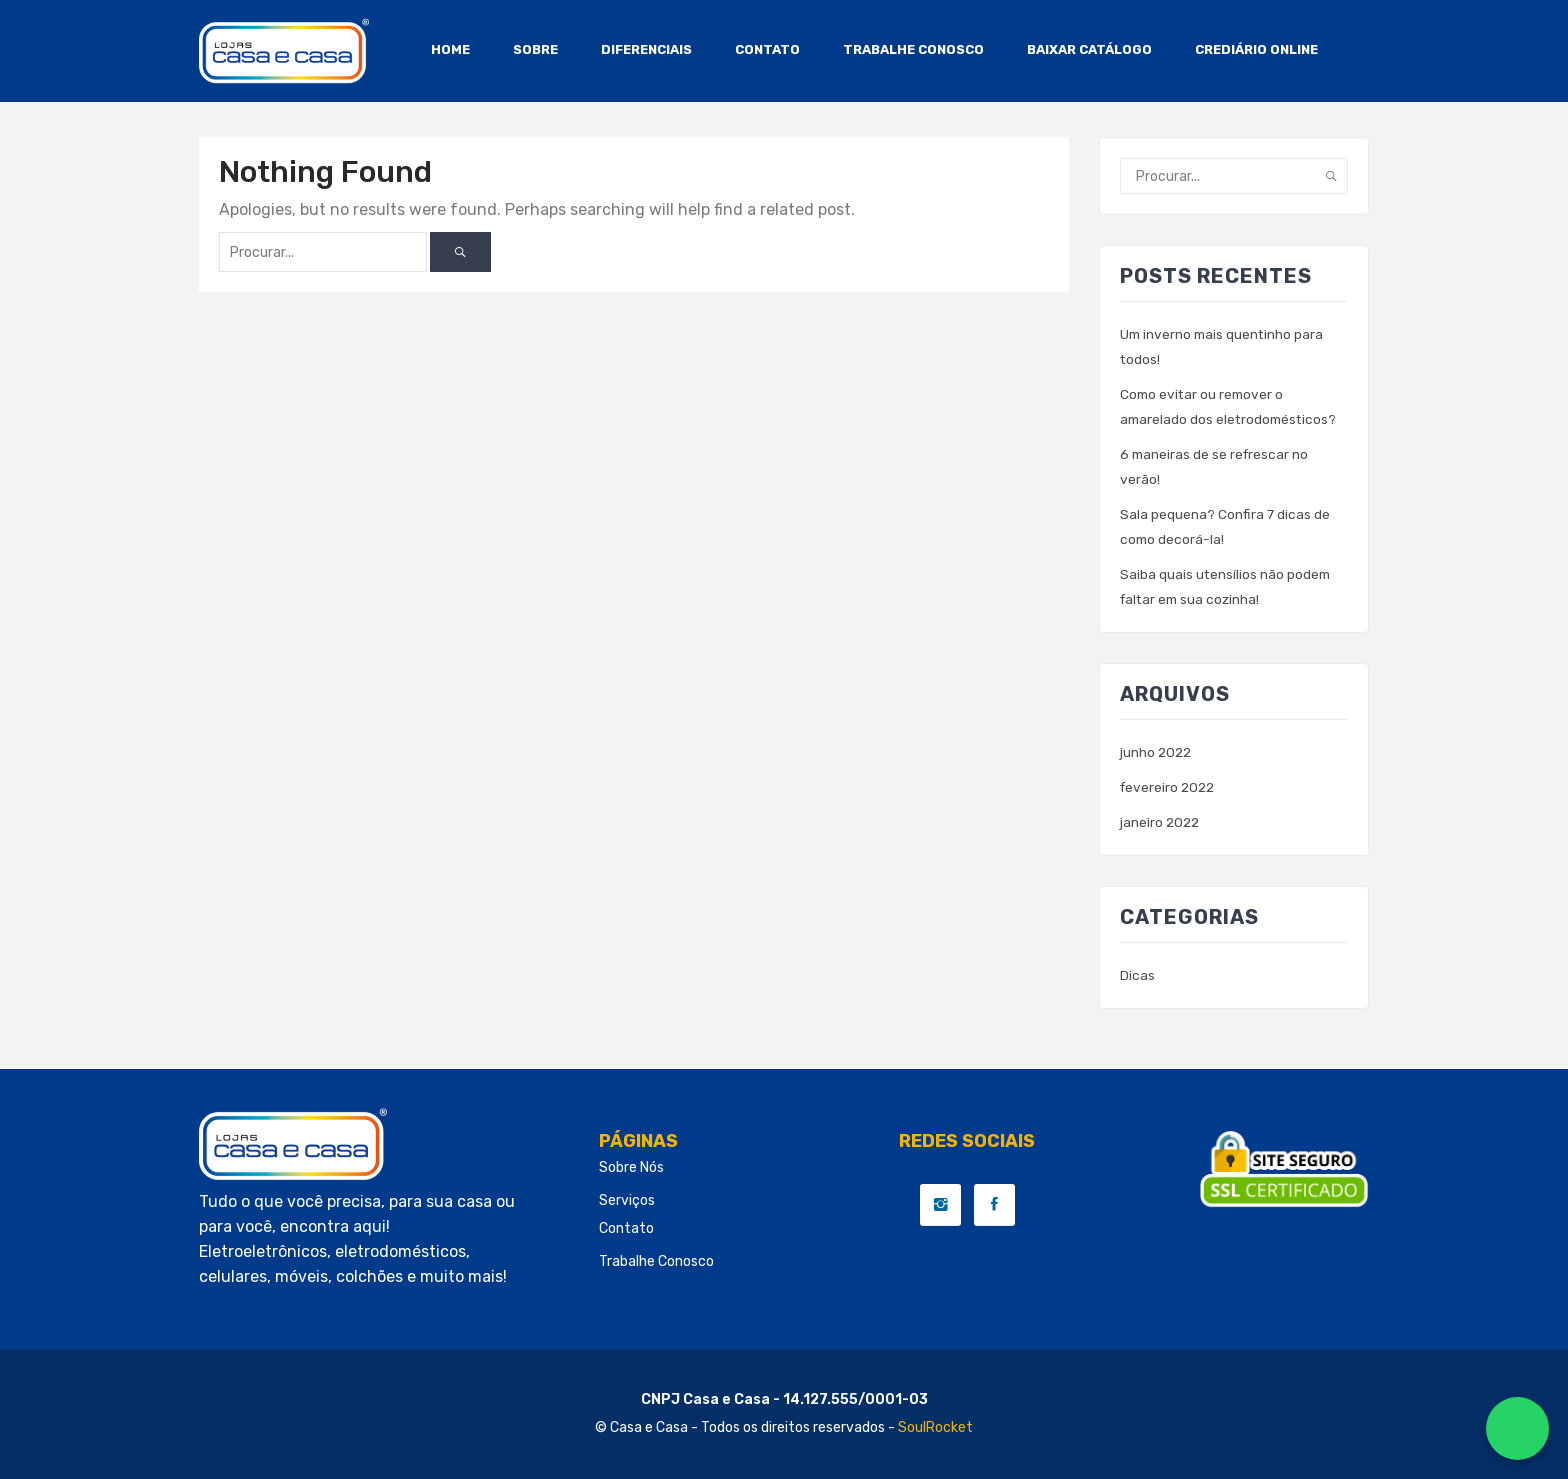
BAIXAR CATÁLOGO (1089, 49)
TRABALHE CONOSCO (913, 49)
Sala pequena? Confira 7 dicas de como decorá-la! (1225, 527)
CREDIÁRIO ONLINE (1256, 49)
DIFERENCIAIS (646, 49)
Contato (626, 1228)
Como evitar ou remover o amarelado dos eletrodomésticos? (1232, 407)
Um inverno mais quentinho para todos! (1224, 347)
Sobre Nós (631, 1167)
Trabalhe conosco (656, 1261)
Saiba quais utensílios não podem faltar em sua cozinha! (1226, 587)
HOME (450, 49)
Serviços (627, 1200)
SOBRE (535, 49)
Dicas (1137, 975)
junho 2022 (1157, 752)
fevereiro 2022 (1169, 787)
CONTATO (767, 49)
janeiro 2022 (1161, 822)
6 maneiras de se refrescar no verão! (1216, 467)
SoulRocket (935, 1427)
